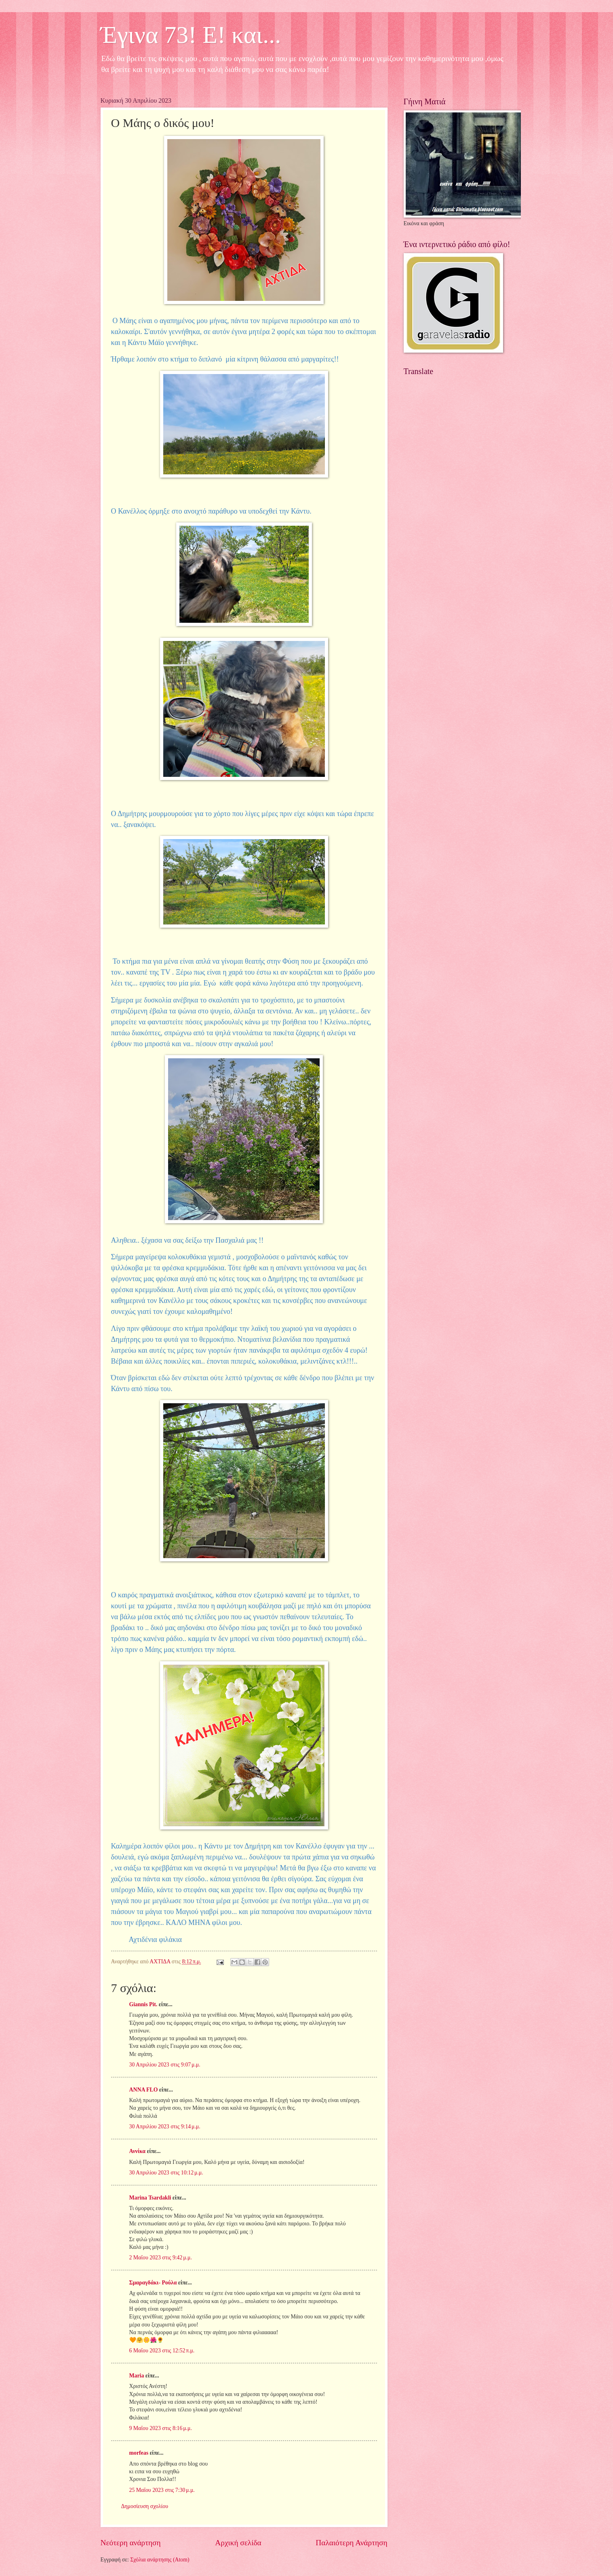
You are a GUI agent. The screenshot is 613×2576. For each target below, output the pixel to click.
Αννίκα (137, 2151)
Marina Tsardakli (150, 2198)
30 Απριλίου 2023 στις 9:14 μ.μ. (164, 2126)
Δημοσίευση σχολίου (145, 2506)
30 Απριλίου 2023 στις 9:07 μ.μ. (164, 2065)
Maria (136, 2376)
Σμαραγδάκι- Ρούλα (153, 2283)
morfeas (139, 2453)
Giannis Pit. (143, 2004)
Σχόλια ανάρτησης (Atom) (159, 2560)
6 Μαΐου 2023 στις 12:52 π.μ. (162, 2351)
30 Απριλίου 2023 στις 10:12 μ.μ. (166, 2173)
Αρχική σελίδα (238, 2542)
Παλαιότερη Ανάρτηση (351, 2542)
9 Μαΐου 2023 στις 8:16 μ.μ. (160, 2428)
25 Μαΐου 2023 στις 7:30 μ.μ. (162, 2490)
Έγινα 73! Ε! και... (191, 34)
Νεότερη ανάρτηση (131, 2542)
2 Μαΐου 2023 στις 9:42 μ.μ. (160, 2258)
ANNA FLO (143, 2090)
